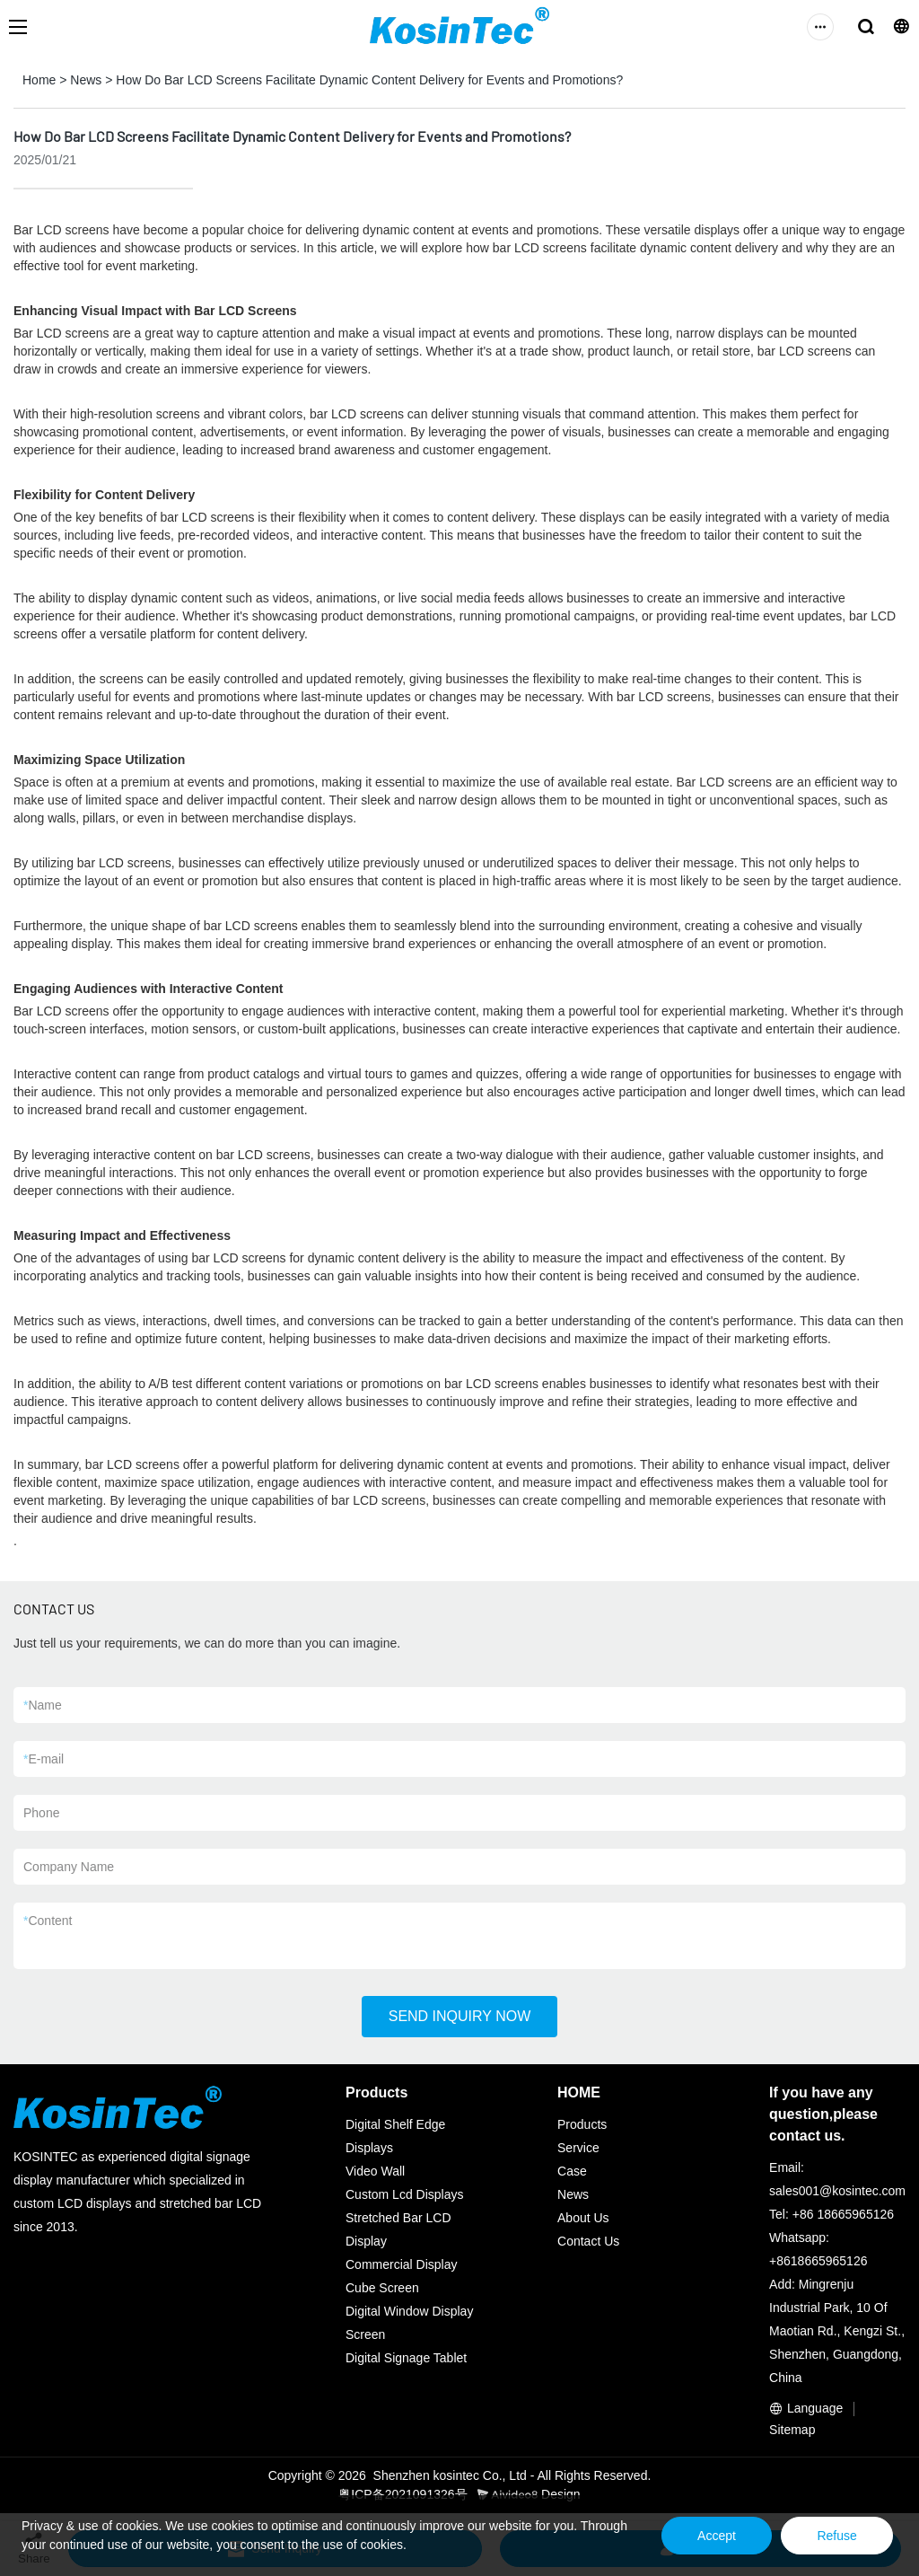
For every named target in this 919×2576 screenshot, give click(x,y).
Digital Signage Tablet (406, 2358)
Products (582, 2124)
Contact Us (588, 2241)
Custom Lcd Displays (405, 2194)
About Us (583, 2218)
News (85, 80)
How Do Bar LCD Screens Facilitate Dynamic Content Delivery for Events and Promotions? (369, 80)
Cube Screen (382, 2288)
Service (578, 2148)
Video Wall (375, 2171)
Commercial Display (401, 2264)
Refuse (836, 2535)
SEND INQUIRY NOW (460, 2016)
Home (39, 80)
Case (572, 2171)
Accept (715, 2535)
